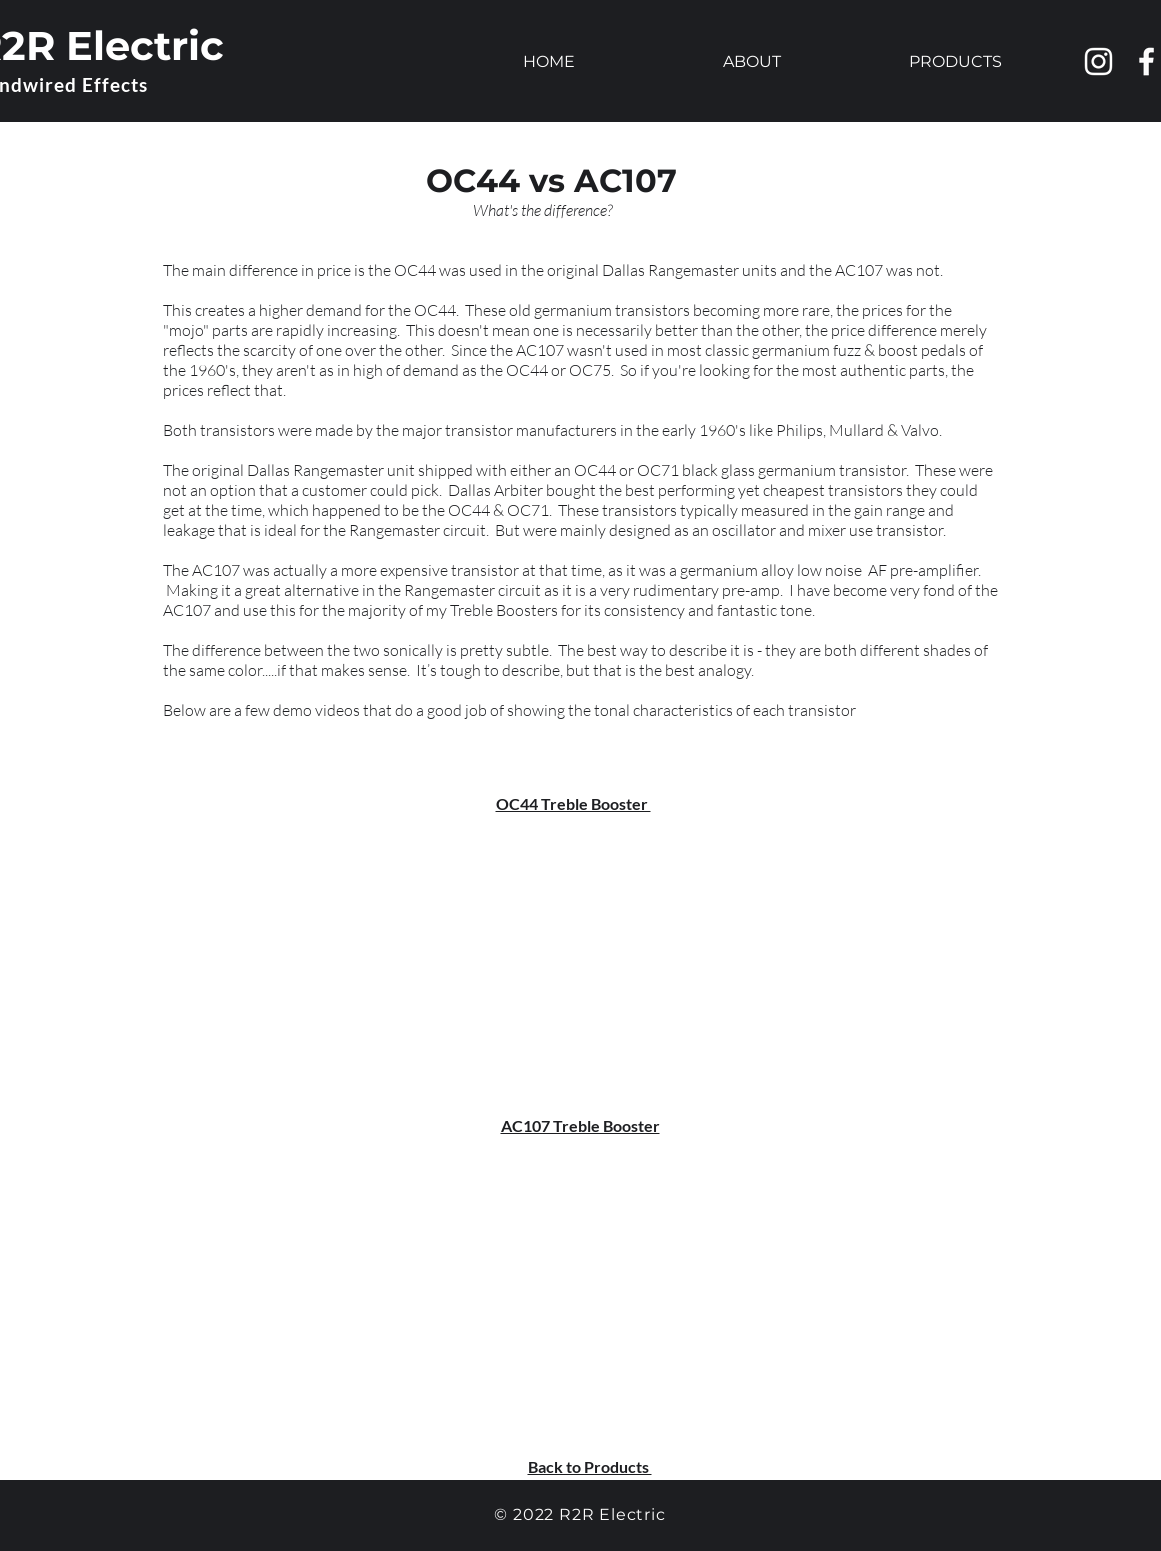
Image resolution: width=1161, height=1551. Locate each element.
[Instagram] (1098, 61)
